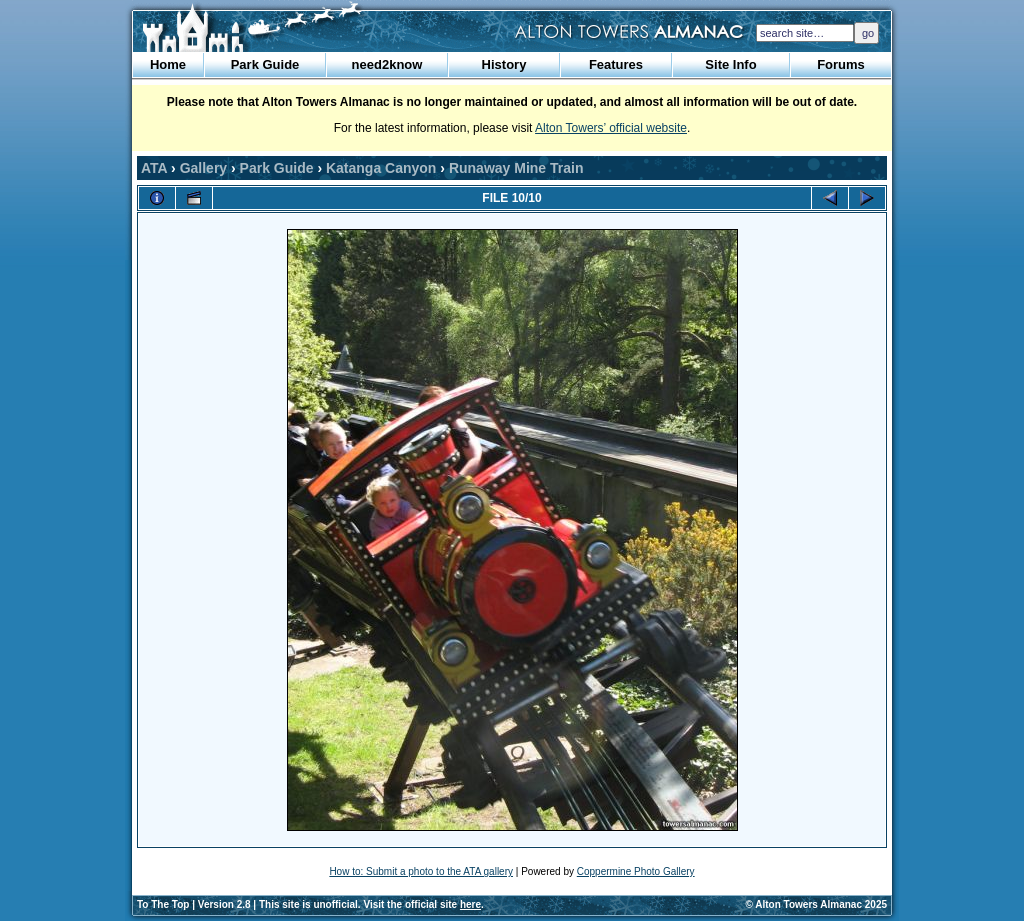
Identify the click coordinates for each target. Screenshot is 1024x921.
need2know (387, 64)
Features (616, 64)
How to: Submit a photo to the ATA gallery (421, 871)
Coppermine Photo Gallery (636, 871)
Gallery (203, 168)
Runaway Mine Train (516, 168)
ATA (154, 168)
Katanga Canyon (381, 168)
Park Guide (265, 64)
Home (168, 64)
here (470, 904)
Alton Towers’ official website (611, 128)
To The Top (163, 904)
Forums (841, 64)
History (504, 64)
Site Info (730, 64)
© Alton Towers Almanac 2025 (816, 904)
